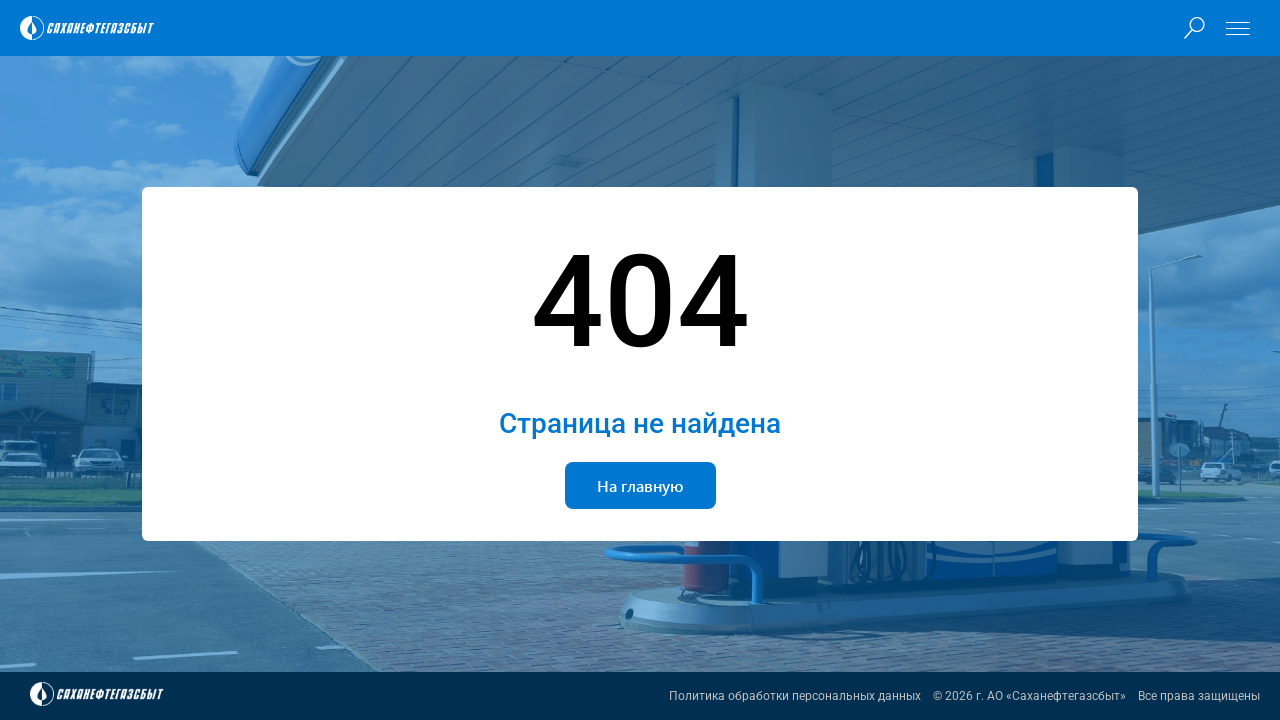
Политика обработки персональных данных (795, 696)
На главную (640, 485)
